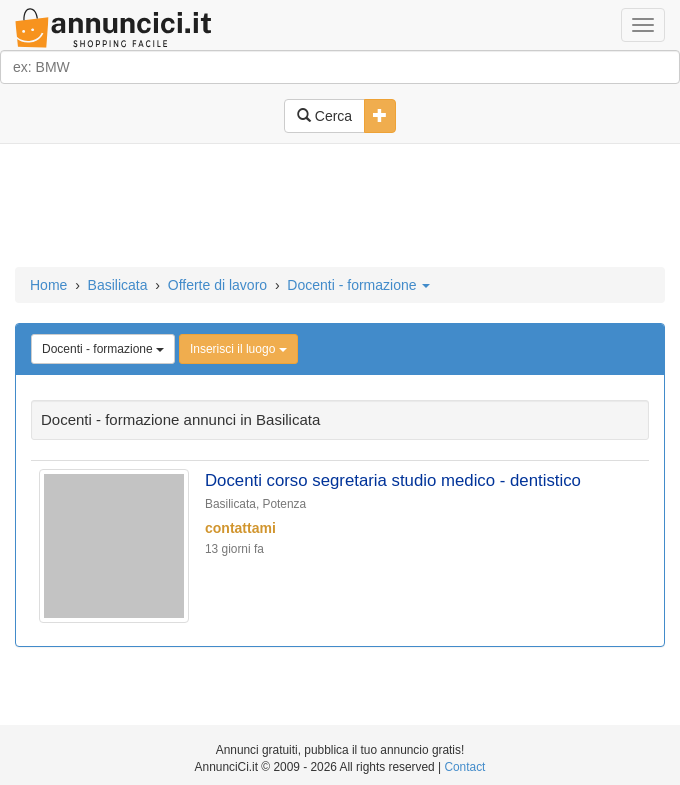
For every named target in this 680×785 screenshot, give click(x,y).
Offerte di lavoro (217, 285)
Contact (464, 767)
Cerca (324, 116)
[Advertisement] (340, 207)
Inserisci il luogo (238, 349)
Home (48, 285)
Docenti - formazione (358, 285)
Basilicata (118, 285)
